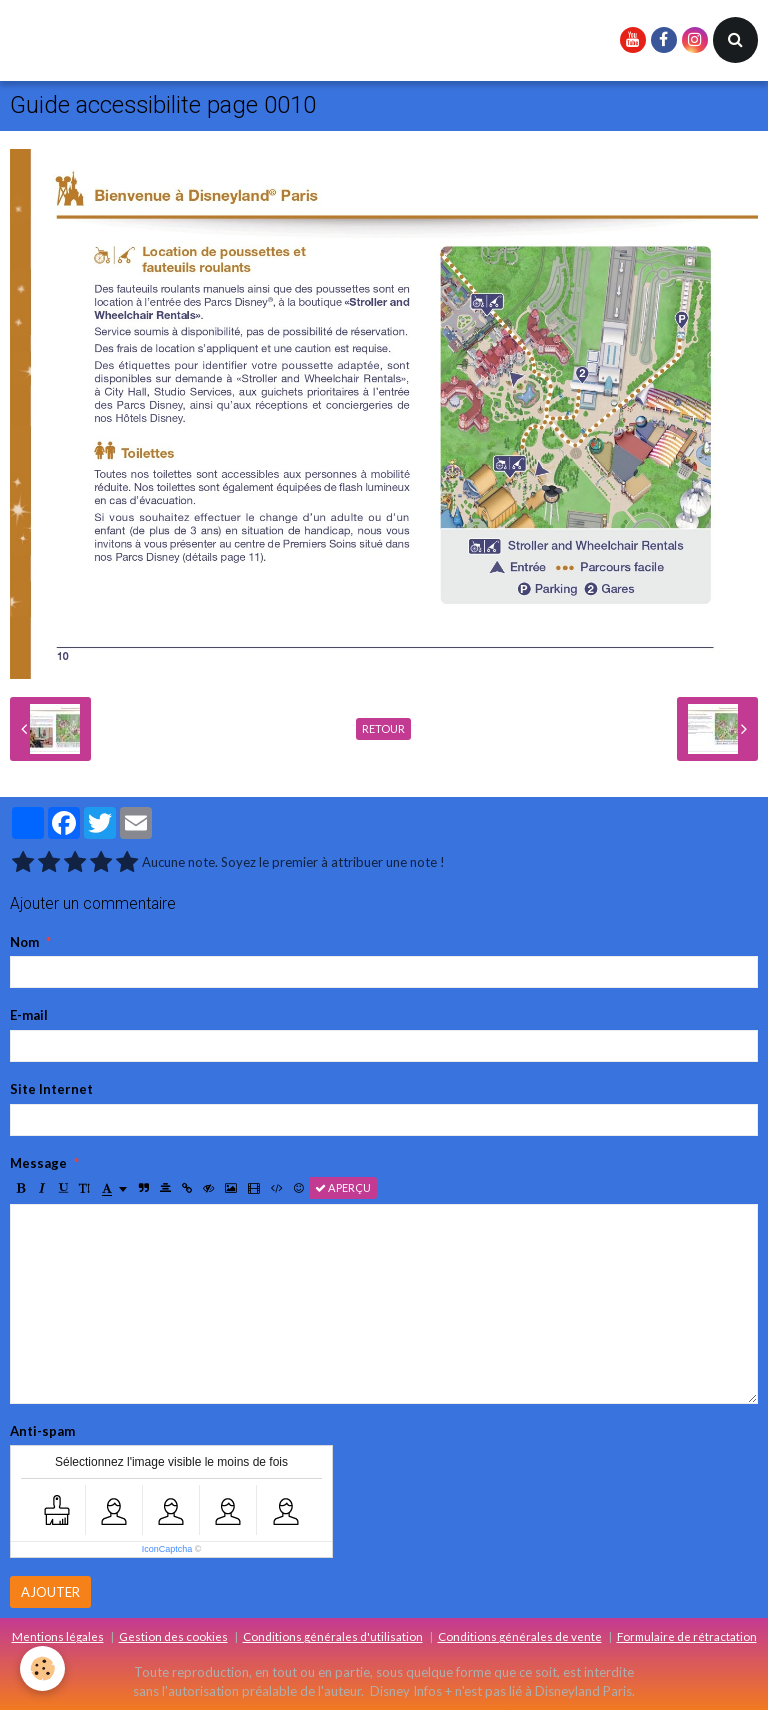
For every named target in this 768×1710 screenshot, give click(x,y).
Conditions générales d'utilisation (333, 1636)
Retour (383, 728)
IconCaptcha (167, 1549)
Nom (24, 942)
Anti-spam (42, 1431)
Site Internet (51, 1089)
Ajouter (50, 1592)
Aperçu (343, 1187)
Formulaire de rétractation (687, 1636)
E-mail (29, 1015)
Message (38, 1163)
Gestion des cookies (173, 1636)
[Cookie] (42, 1668)
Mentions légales (58, 1636)
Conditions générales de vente (520, 1636)
